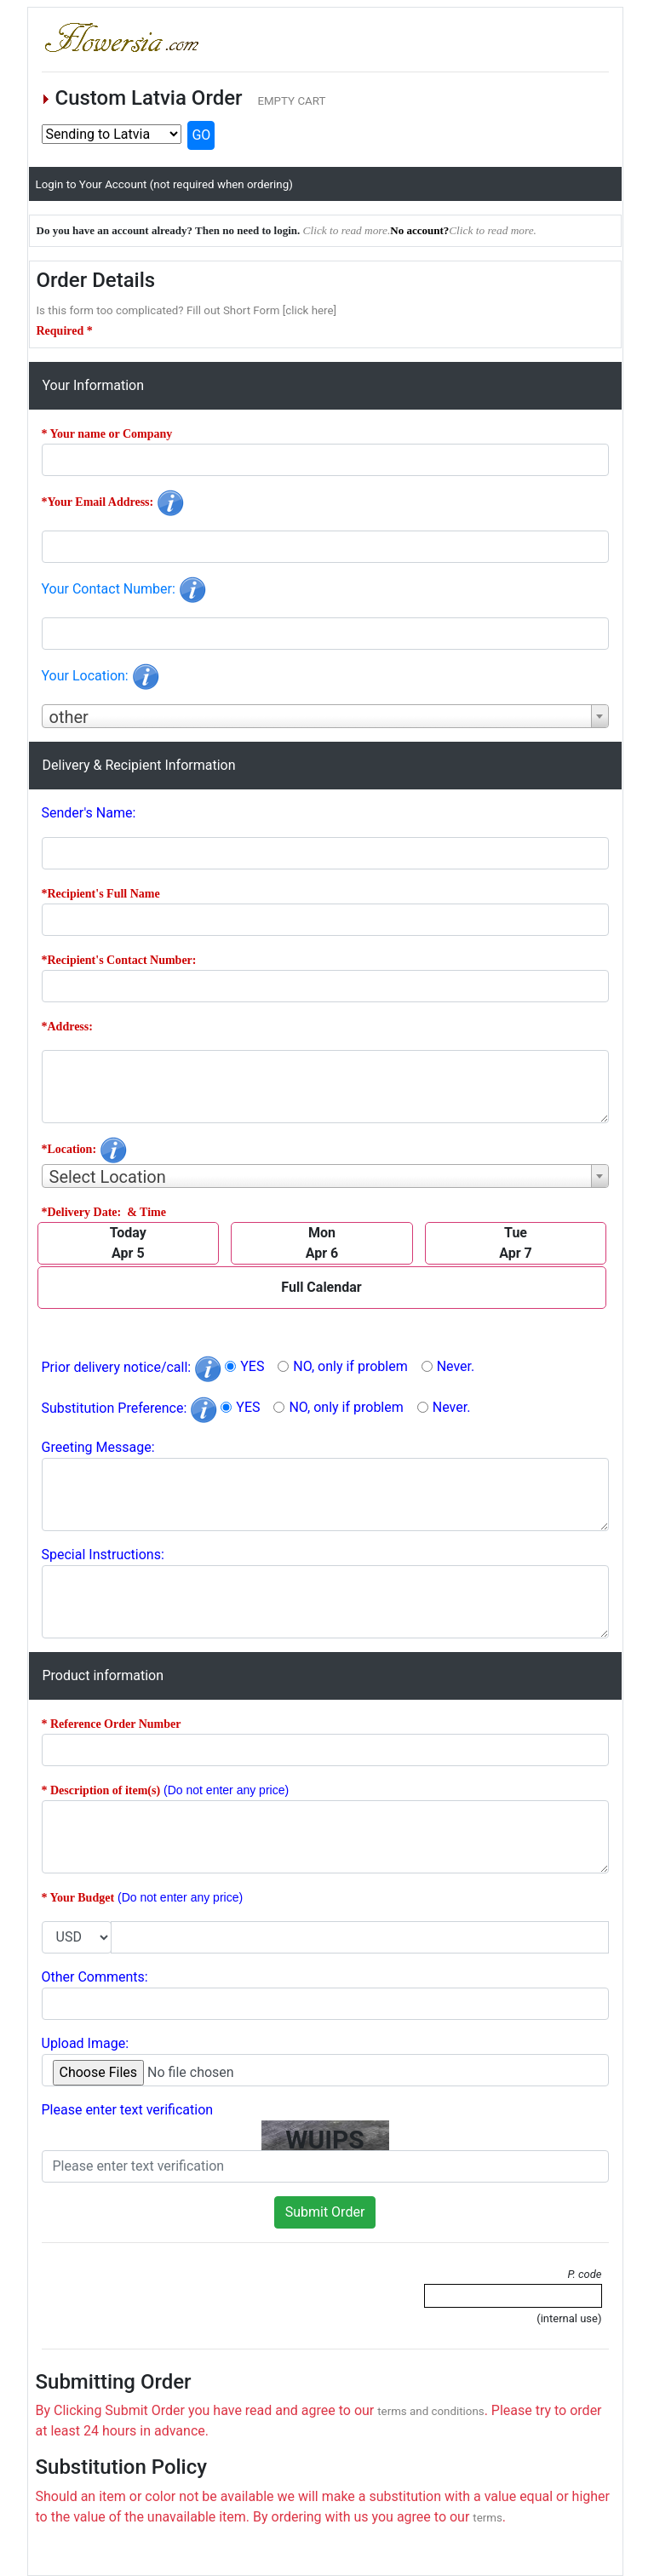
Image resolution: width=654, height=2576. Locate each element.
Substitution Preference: (130, 1408)
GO (201, 135)
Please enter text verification (128, 2110)
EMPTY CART (291, 101)
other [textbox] (69, 717)
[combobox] (325, 716)
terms (487, 2517)
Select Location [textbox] (107, 1177)
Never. (456, 1366)
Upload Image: (85, 2043)
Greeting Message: (98, 1447)
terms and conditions (430, 2411)
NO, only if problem (350, 1366)
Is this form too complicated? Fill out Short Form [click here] (187, 310)
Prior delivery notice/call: (132, 1367)
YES (252, 1366)
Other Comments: (95, 1977)
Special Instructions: (103, 1554)
